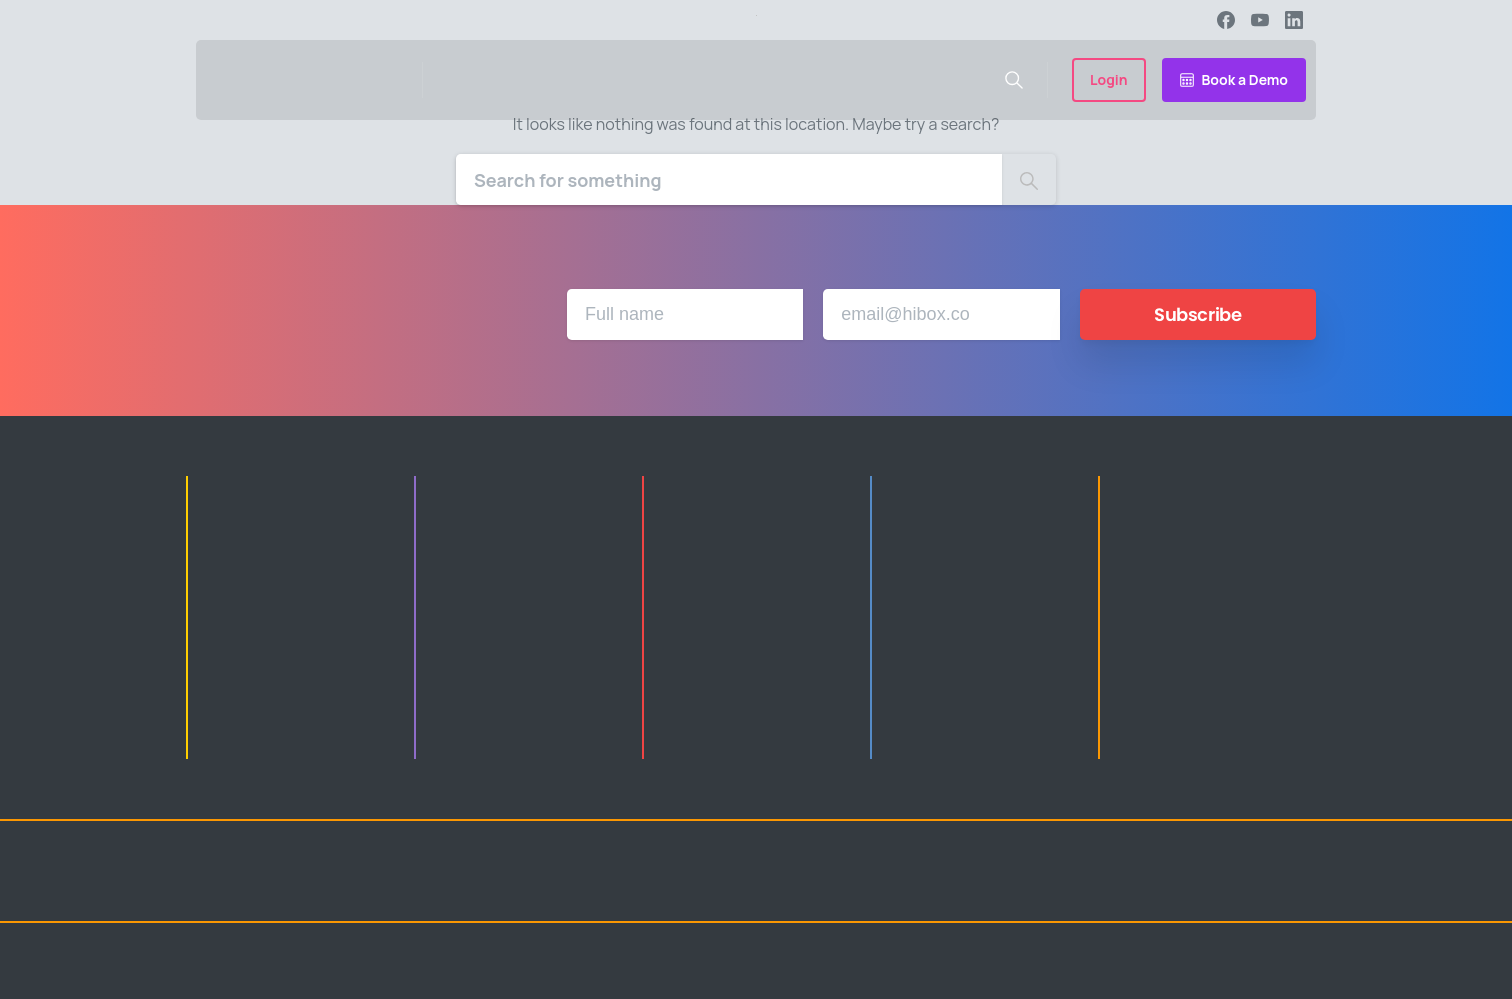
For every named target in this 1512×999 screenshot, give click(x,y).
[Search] (729, 179)
